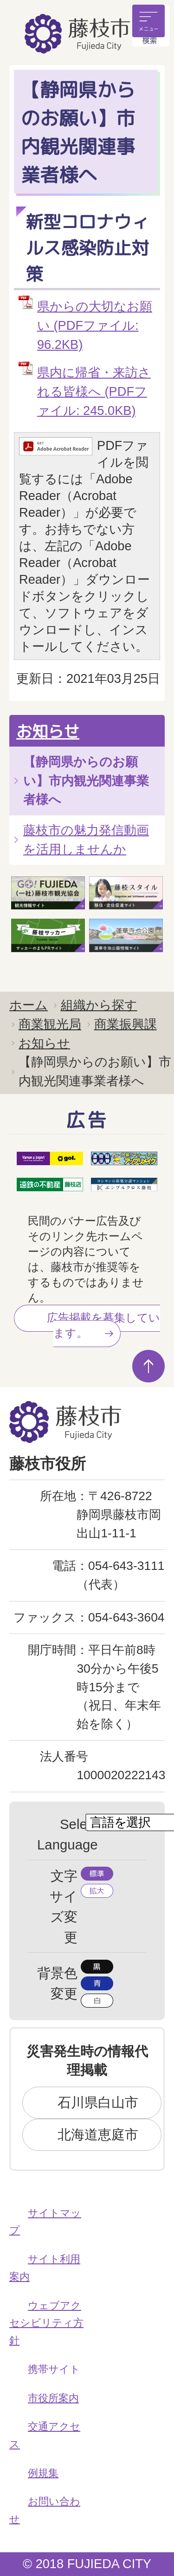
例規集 (43, 2473)
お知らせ (47, 731)
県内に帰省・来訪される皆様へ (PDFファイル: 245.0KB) (94, 391)
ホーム (28, 1005)
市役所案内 (53, 2398)
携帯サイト (54, 2369)
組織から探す (99, 1005)
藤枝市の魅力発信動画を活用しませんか (86, 839)
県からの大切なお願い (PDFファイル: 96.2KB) (94, 325)
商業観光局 (50, 1024)
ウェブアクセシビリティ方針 (46, 2323)
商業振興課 (125, 1024)
